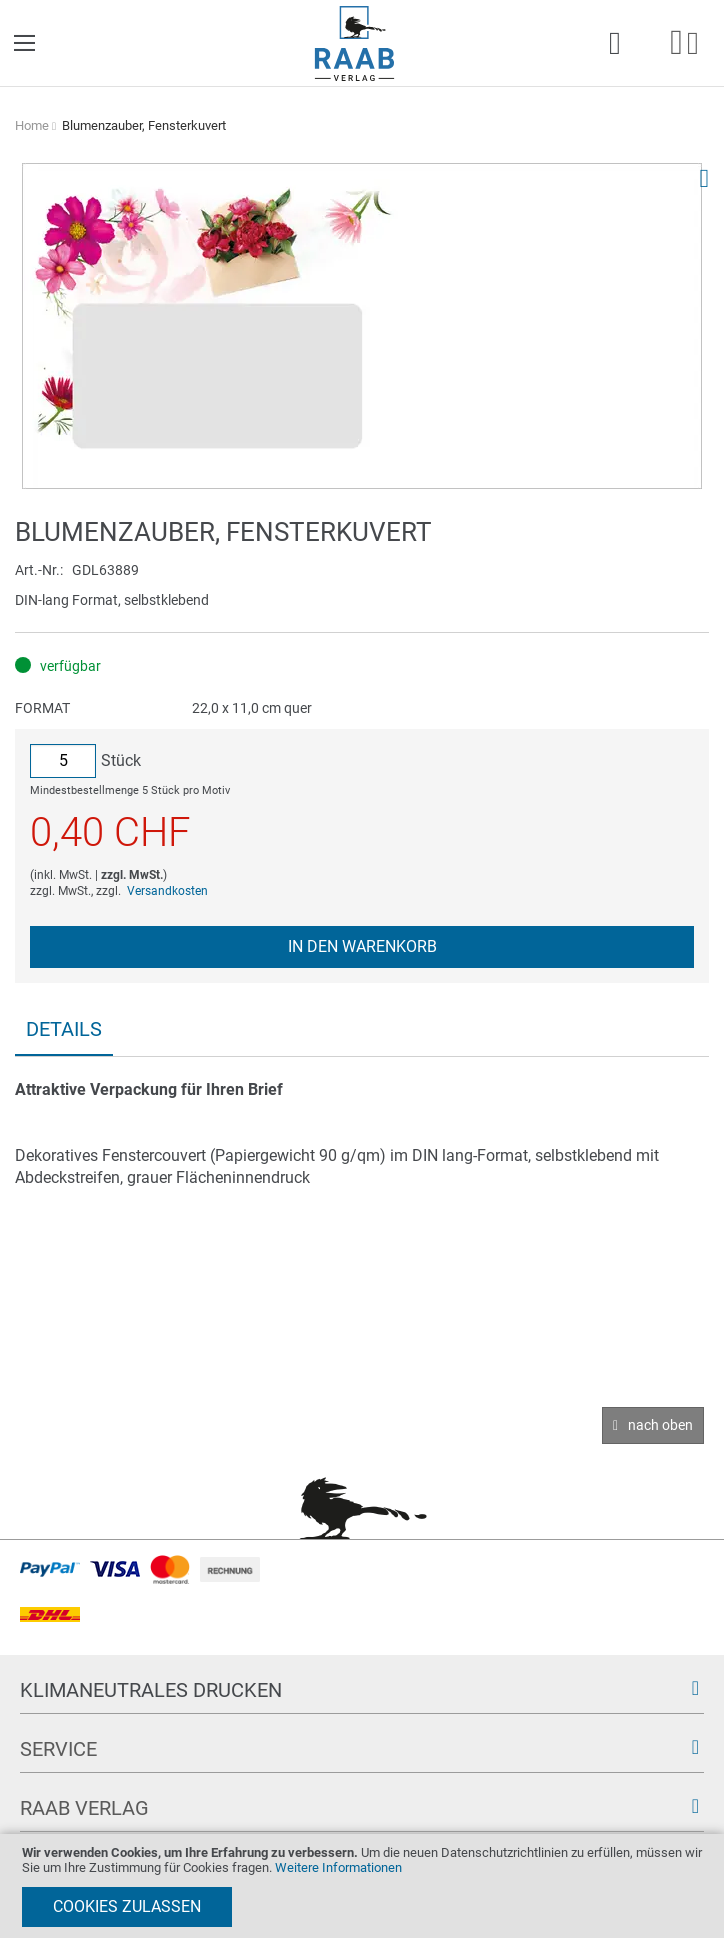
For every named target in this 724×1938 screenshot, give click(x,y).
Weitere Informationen (338, 1867)
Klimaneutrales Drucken (151, 1690)
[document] (362, 1886)
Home (32, 125)
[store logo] (354, 43)
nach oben (660, 1425)
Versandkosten (167, 891)
